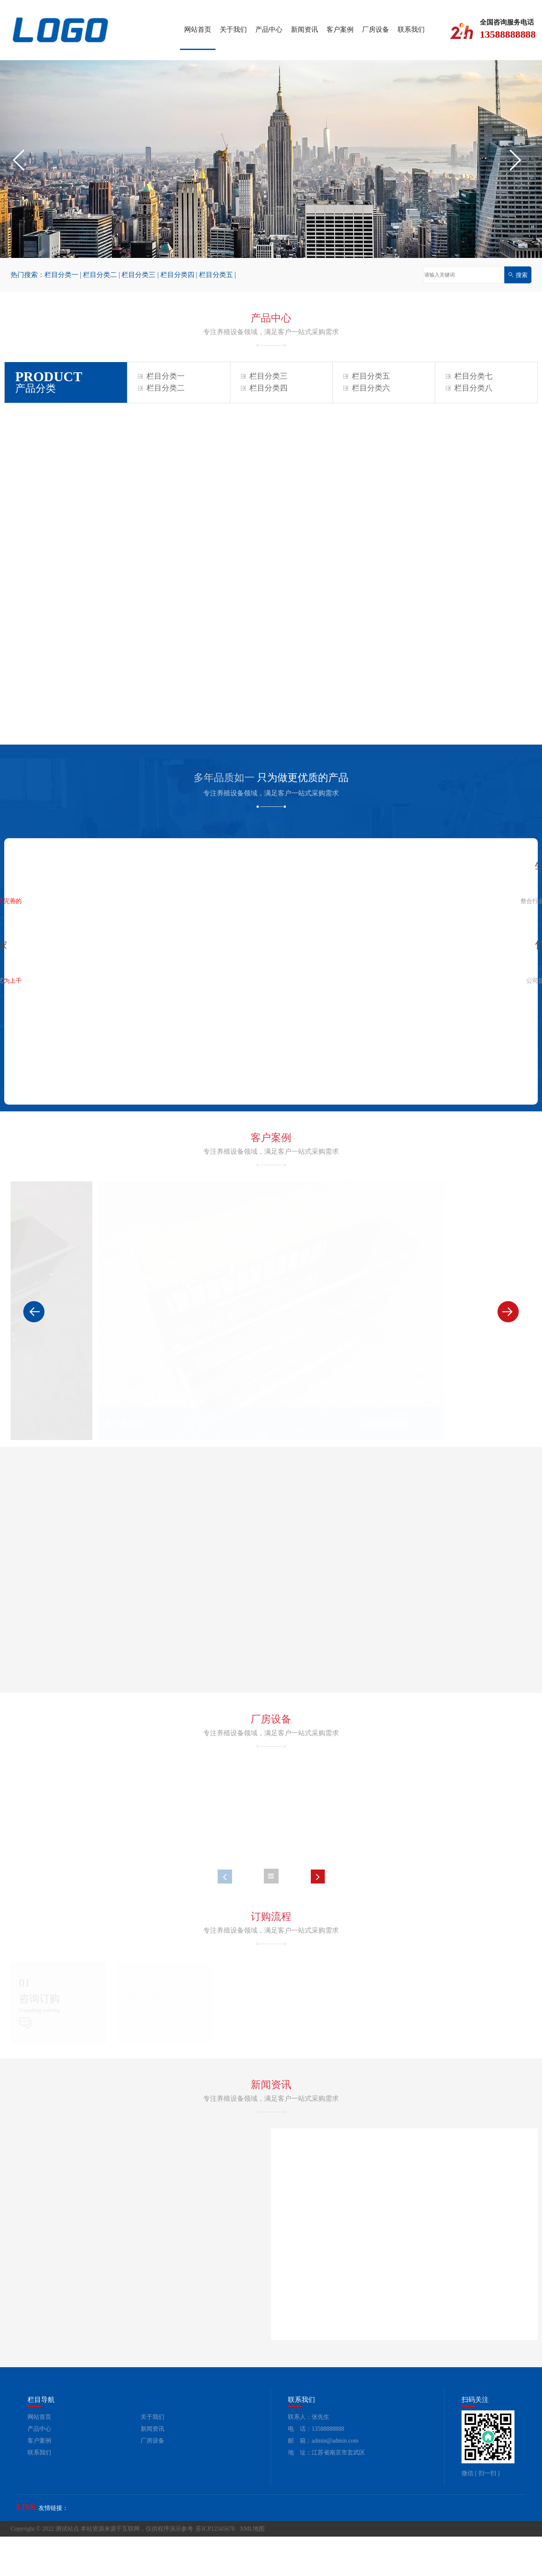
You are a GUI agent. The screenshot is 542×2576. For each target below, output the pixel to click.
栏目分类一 (61, 274)
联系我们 (411, 29)
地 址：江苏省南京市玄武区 (326, 2492)
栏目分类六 (366, 388)
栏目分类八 (469, 388)
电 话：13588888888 (316, 2468)
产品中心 (268, 29)
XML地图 (252, 2568)
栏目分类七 (469, 376)
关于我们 (233, 29)
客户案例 (340, 29)
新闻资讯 (304, 29)
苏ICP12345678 (215, 2568)
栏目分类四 (177, 274)
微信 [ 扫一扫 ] (481, 2513)
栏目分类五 (216, 274)
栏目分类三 (138, 274)
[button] (23, 160)
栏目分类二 (100, 274)
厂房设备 (375, 29)
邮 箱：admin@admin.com (323, 2480)
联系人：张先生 (308, 2456)
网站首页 (197, 29)
